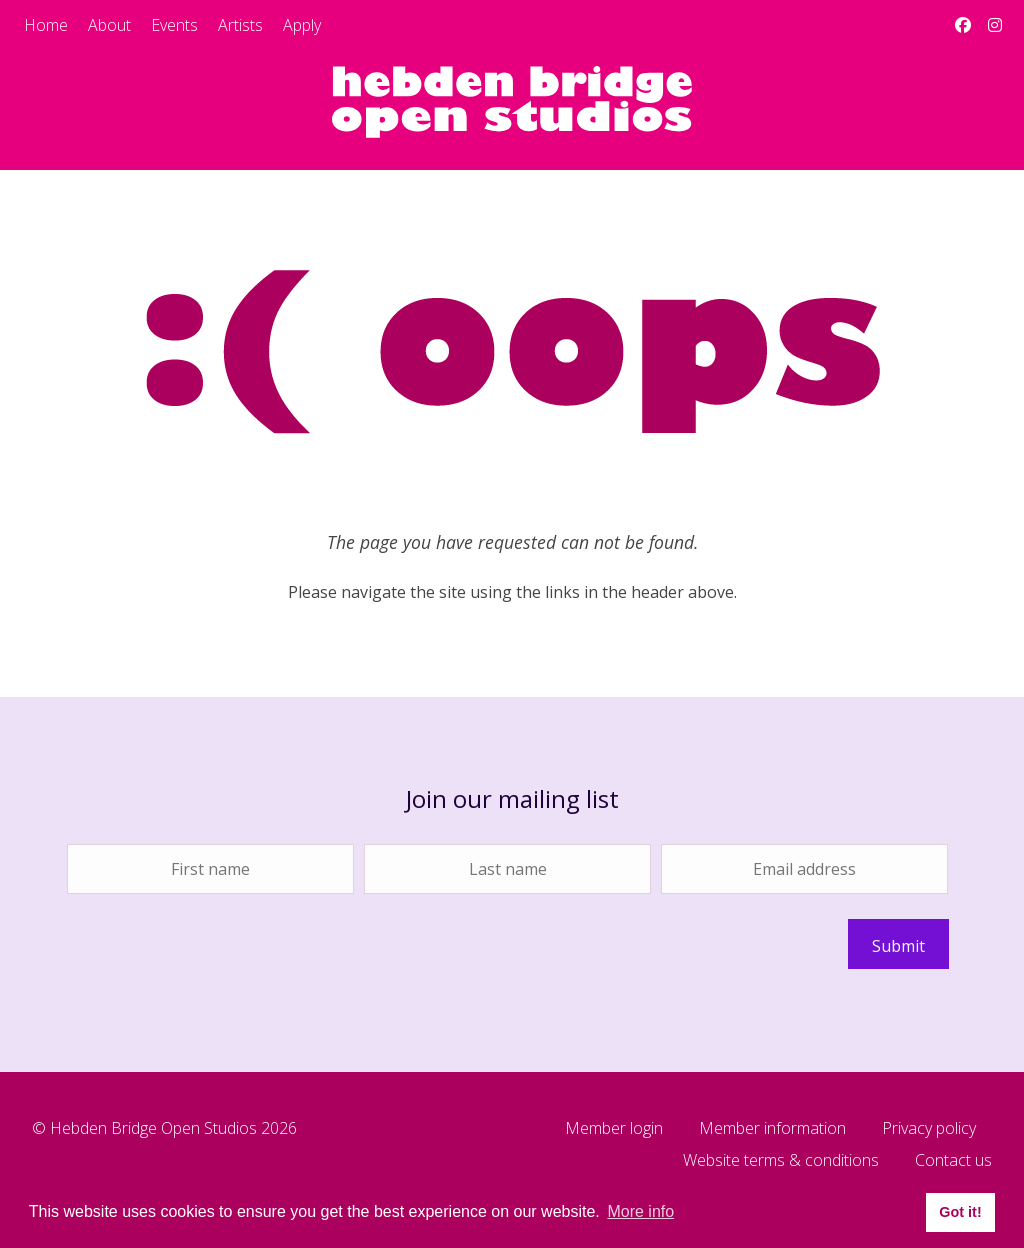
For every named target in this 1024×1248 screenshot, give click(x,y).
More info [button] (640, 1211)
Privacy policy (929, 1129)
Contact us (953, 1161)
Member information (772, 1129)
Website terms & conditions (781, 1161)
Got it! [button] (960, 1212)
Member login (614, 1129)
